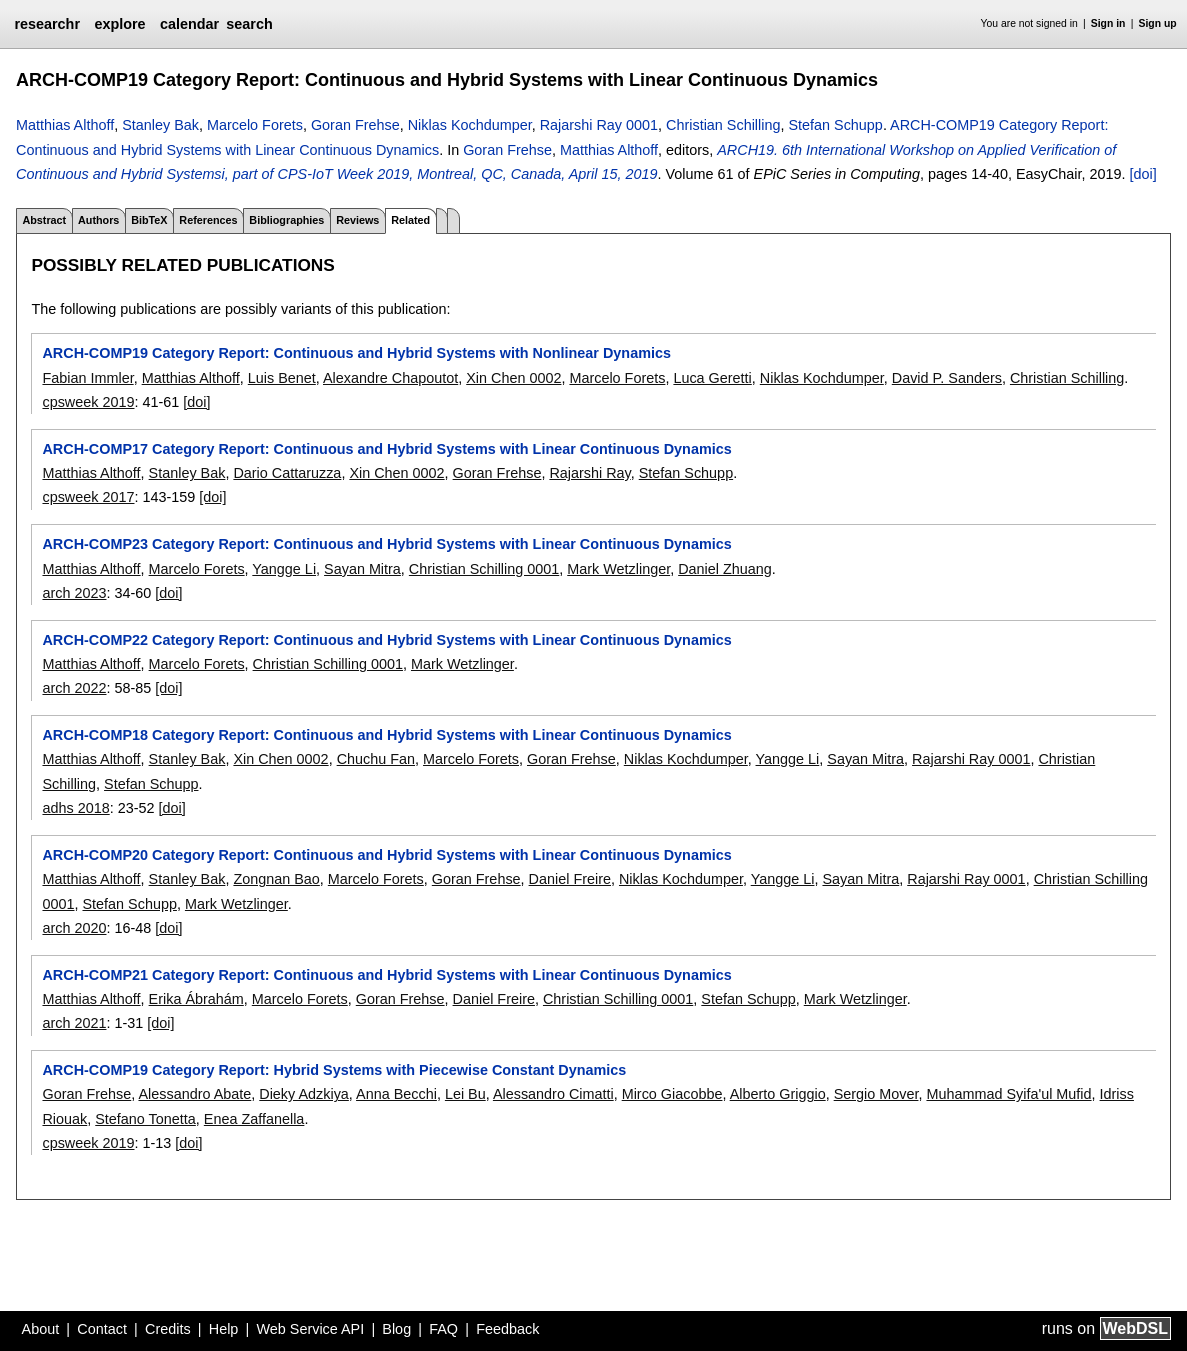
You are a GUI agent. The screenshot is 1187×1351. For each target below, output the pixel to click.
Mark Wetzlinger (618, 569)
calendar (189, 24)
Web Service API (310, 1329)
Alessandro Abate (194, 1094)
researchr (47, 24)
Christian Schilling (723, 125)
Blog (396, 1329)
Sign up (1158, 23)
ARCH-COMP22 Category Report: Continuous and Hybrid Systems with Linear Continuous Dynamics (386, 640)
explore (119, 24)
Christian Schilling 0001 (484, 569)
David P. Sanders (947, 378)
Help (224, 1329)
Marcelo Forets (255, 125)
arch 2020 (74, 928)
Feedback (507, 1329)
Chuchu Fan (376, 759)
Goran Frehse (355, 125)
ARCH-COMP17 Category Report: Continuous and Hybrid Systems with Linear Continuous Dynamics (386, 449)
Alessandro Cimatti (553, 1094)
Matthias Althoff (65, 125)
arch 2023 (74, 593)
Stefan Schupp (835, 125)
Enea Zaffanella (254, 1119)
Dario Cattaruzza (287, 473)
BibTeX (149, 220)
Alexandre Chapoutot (390, 378)
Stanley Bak (160, 125)
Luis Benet (282, 378)
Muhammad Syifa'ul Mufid (1008, 1094)
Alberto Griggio (778, 1094)
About (41, 1329)
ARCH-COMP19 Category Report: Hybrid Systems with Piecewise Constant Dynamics (334, 1070)
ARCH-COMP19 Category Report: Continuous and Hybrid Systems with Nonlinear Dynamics (356, 353)
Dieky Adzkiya (304, 1094)
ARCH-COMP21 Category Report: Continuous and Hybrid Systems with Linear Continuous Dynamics (386, 975)
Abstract (44, 220)
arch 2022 (74, 688)
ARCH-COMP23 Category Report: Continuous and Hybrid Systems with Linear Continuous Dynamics (386, 544)
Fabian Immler (87, 378)
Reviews (357, 220)
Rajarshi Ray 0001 (599, 125)
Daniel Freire (570, 879)
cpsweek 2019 (88, 402)
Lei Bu (465, 1094)
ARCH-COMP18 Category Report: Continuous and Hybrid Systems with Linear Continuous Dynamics (386, 735)
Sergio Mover (876, 1094)
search (249, 24)
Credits (168, 1329)
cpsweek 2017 (88, 497)
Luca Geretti (712, 378)
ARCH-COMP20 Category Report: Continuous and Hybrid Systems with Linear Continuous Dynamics (386, 855)
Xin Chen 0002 (513, 378)
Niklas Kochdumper (470, 125)
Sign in (1108, 23)
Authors (98, 220)
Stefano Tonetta (145, 1119)
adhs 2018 (75, 808)
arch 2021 (74, 1023)
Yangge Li (284, 569)
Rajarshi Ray (589, 473)
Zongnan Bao (276, 879)
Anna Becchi (396, 1094)
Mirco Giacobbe (672, 1094)
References (208, 220)
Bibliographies (286, 220)
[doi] (1143, 174)
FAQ (443, 1329)
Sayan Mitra (362, 569)
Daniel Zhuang (725, 569)
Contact (102, 1329)
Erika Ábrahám (196, 999)
